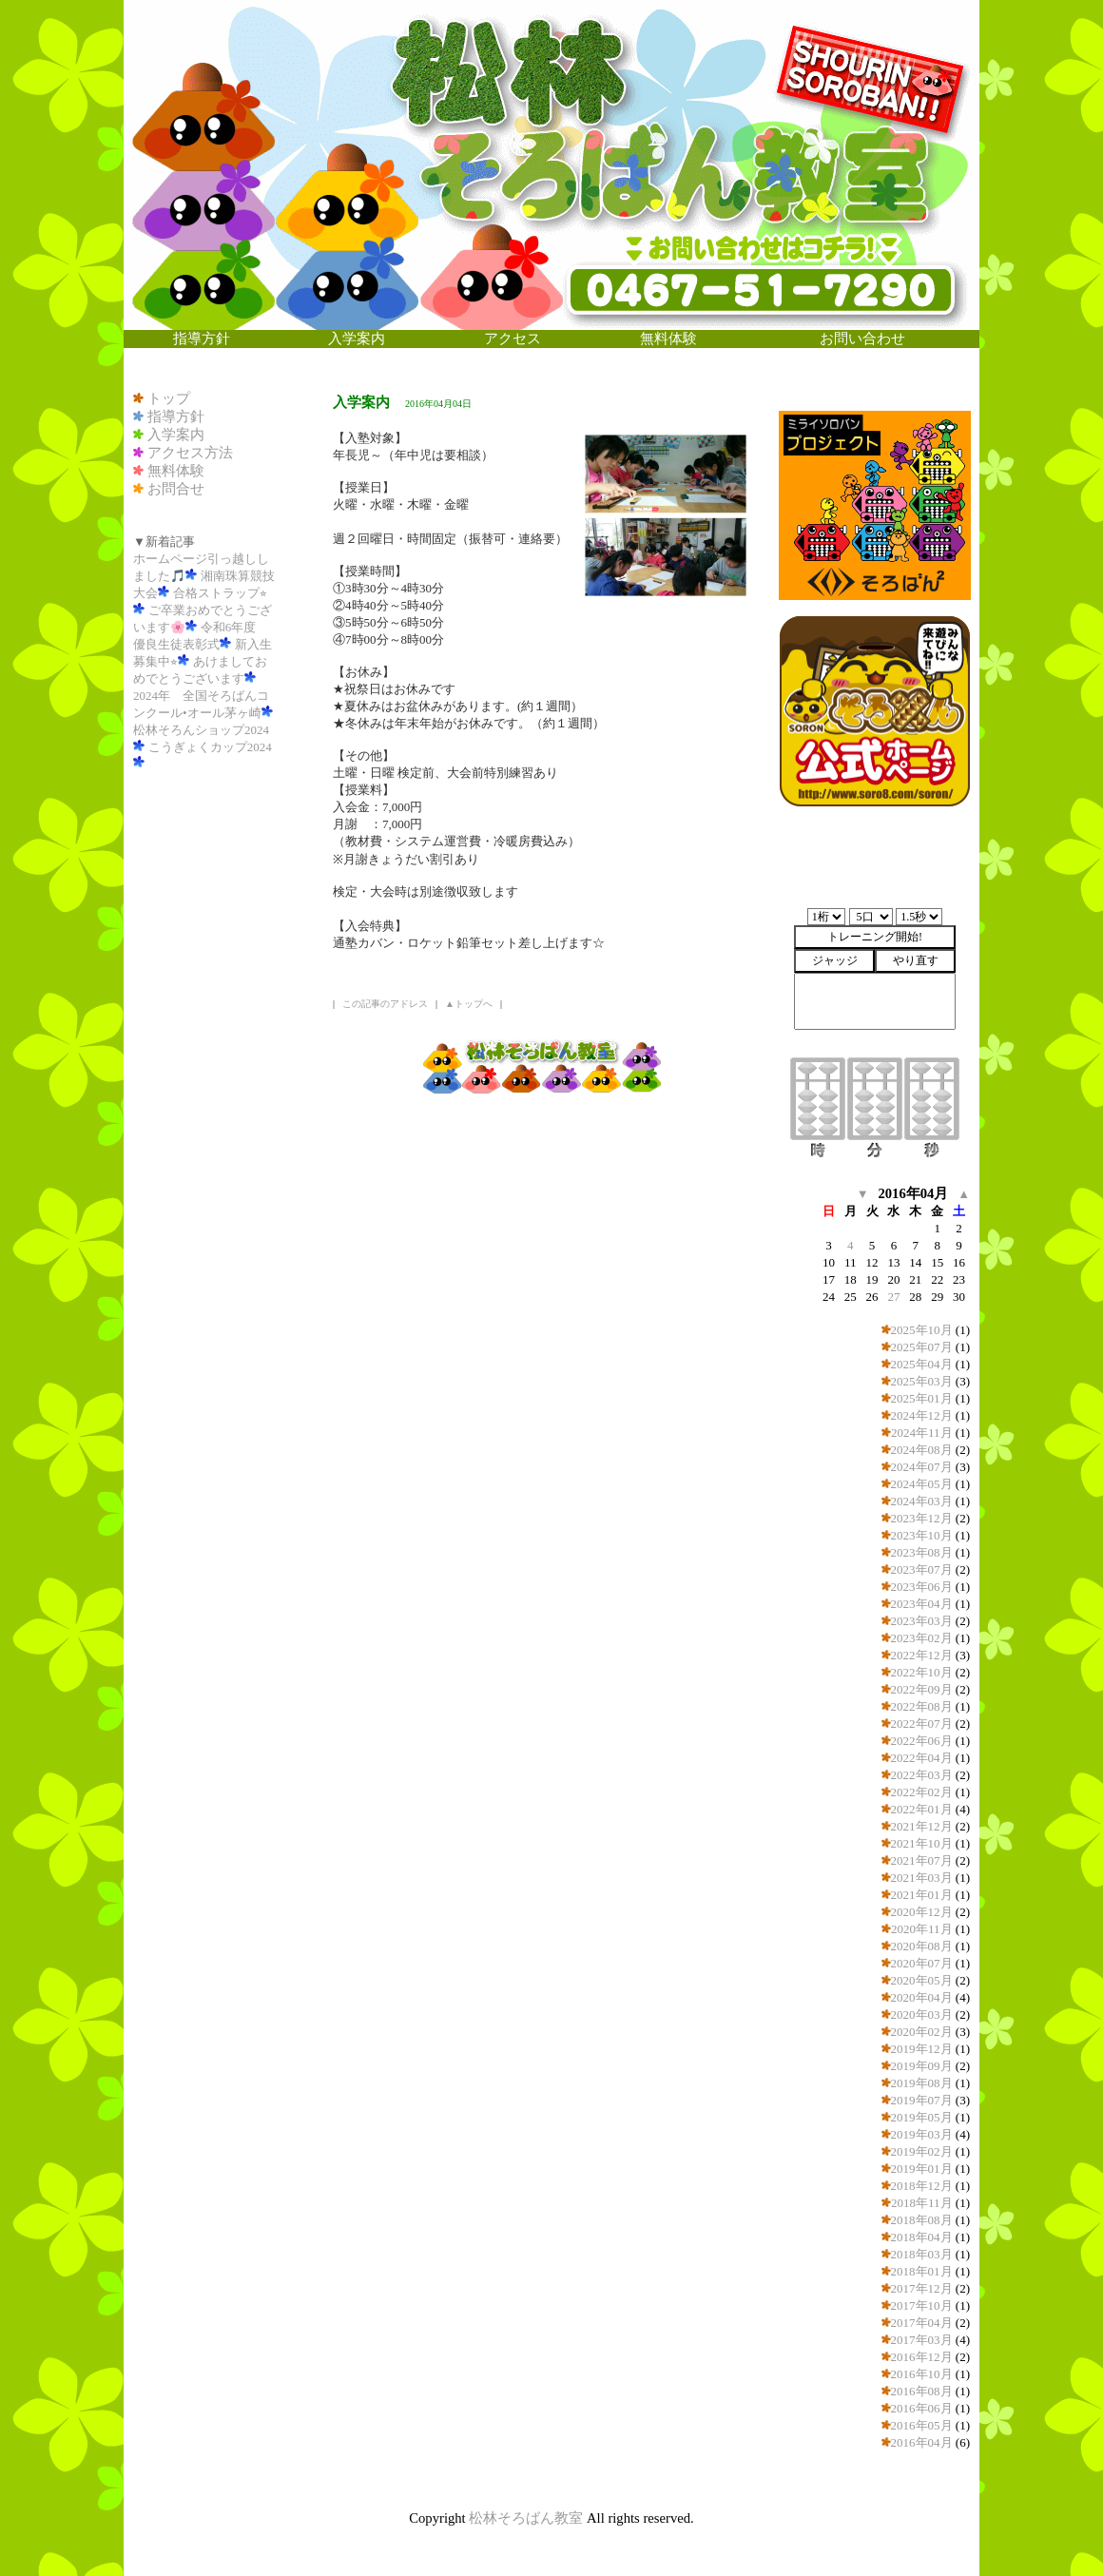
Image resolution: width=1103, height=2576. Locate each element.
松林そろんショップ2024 (201, 730)
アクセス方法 (190, 452)
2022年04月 (922, 1758)
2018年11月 (922, 2203)
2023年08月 (922, 1552)
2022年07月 (922, 1723)
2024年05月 (922, 1484)
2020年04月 (922, 1997)
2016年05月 (922, 2425)
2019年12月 (922, 2049)
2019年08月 (922, 2083)
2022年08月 (922, 1706)
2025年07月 (922, 1347)
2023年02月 (922, 1638)
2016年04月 (922, 2442)
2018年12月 (922, 2186)
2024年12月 (922, 1415)
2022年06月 (922, 1740)
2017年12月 (922, 2288)
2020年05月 (922, 1980)
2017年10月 (922, 2305)
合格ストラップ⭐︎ (220, 593)
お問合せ (175, 488)
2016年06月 (922, 2408)
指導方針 (175, 416)
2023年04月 (922, 1604)
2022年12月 (922, 1655)
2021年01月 (922, 1895)
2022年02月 (922, 1792)
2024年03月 (922, 1501)
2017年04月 (922, 2322)
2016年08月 (922, 2391)
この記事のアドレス (385, 1003)
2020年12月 (922, 1912)
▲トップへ (469, 1003)
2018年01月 (922, 2271)
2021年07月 (922, 1860)
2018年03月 (922, 2254)
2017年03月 (922, 2340)
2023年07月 (922, 1569)
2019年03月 (922, 2134)
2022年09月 (922, 1689)
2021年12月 (922, 1826)
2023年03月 (922, 1621)
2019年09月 (922, 2066)
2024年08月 (922, 1450)
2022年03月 (922, 1775)
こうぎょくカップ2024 (210, 747)
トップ (168, 398)
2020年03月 (922, 2014)
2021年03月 (922, 1877)
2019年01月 (922, 2168)
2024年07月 (922, 1467)
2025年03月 (922, 1381)
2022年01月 (922, 1809)
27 (893, 1296)
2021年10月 (922, 1843)
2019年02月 (922, 2151)
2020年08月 (922, 1946)
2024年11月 (922, 1432)
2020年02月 (922, 2031)
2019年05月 (922, 2117)
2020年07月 (922, 1963)
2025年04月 (922, 1364)
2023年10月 (922, 1535)
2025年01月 (922, 1398)
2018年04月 (922, 2237)
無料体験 (175, 470)
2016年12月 (922, 2357)
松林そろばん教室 (526, 2518)
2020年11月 (922, 1929)
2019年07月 (922, 2100)
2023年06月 (922, 1586)
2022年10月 (922, 1672)
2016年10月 (922, 2374)
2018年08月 (922, 2220)
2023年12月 (922, 1518)
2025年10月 (922, 1330)
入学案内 (175, 434)
